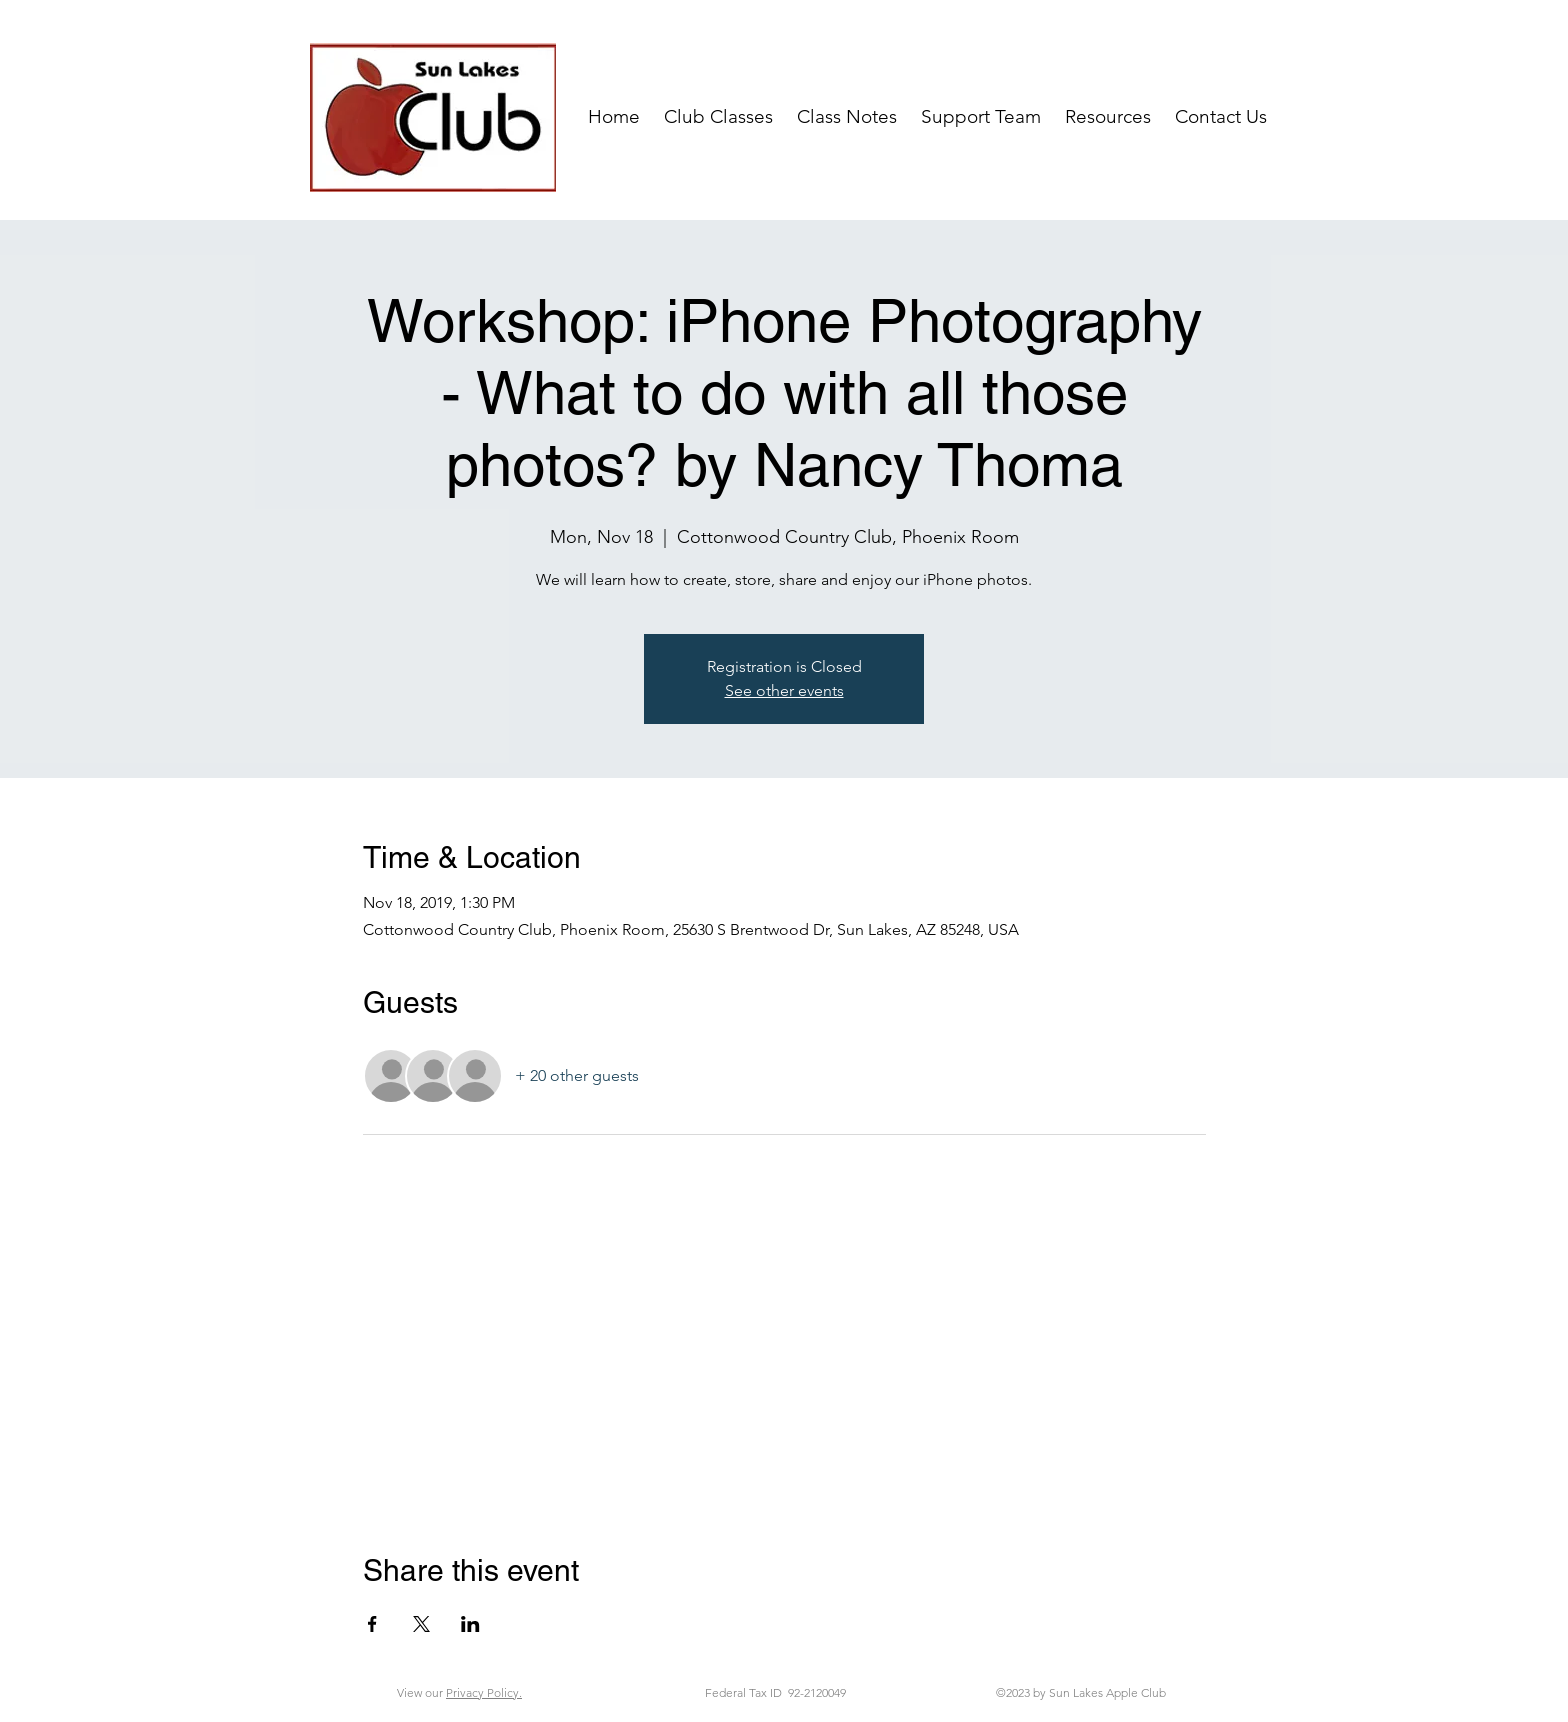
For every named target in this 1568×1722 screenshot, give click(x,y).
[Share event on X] (421, 1624)
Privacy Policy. (484, 1692)
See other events (784, 690)
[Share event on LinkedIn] (470, 1624)
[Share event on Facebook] (372, 1624)
